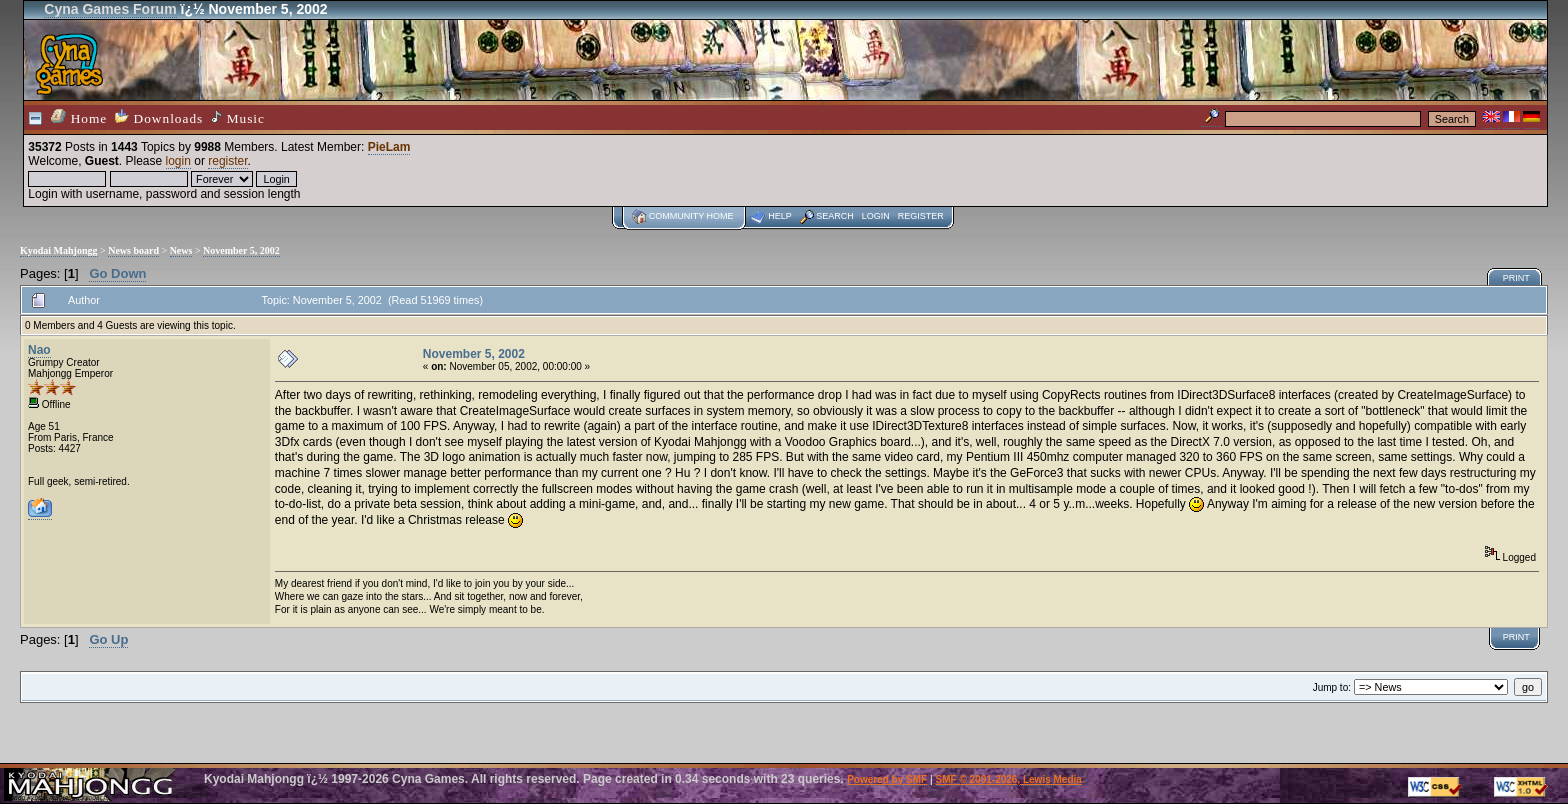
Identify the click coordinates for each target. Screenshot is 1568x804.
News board (133, 250)
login (178, 161)
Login (876, 216)
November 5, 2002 (241, 250)
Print (1516, 278)
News (181, 250)
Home (79, 117)
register (227, 161)
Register (921, 216)
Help (780, 216)
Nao (39, 350)
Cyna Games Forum (110, 9)
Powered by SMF (887, 779)
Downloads (159, 117)
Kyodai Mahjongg (59, 250)
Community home (691, 216)
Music (238, 118)
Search (835, 216)
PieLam (389, 147)
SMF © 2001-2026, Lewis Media (1009, 779)
